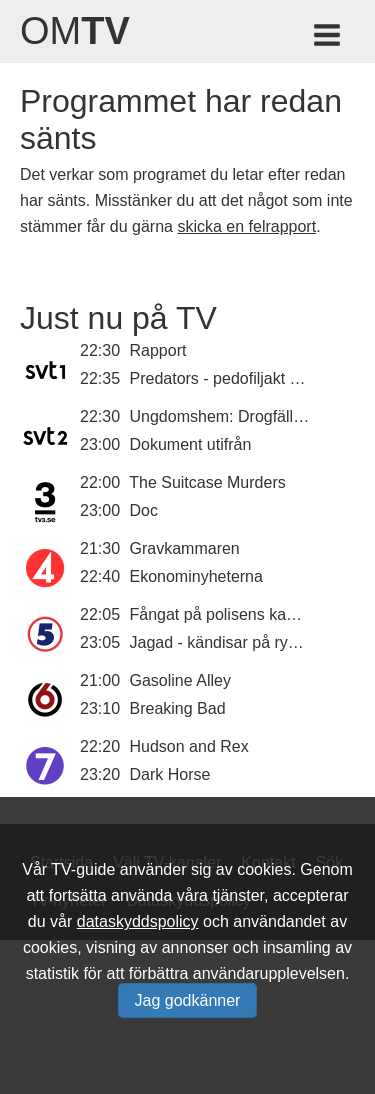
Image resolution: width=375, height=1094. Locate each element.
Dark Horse (170, 774)
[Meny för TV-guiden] (328, 38)
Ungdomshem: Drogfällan (220, 416)
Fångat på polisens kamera (226, 614)
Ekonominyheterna (196, 576)
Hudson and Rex (189, 746)
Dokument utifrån (191, 444)
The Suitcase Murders (207, 482)
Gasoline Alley (180, 680)
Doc (144, 510)
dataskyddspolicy (138, 921)
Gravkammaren (185, 548)
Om (75, 31)
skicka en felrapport (246, 226)
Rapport (158, 350)
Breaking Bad (178, 708)
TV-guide (83, 869)
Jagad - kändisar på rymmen (231, 642)
